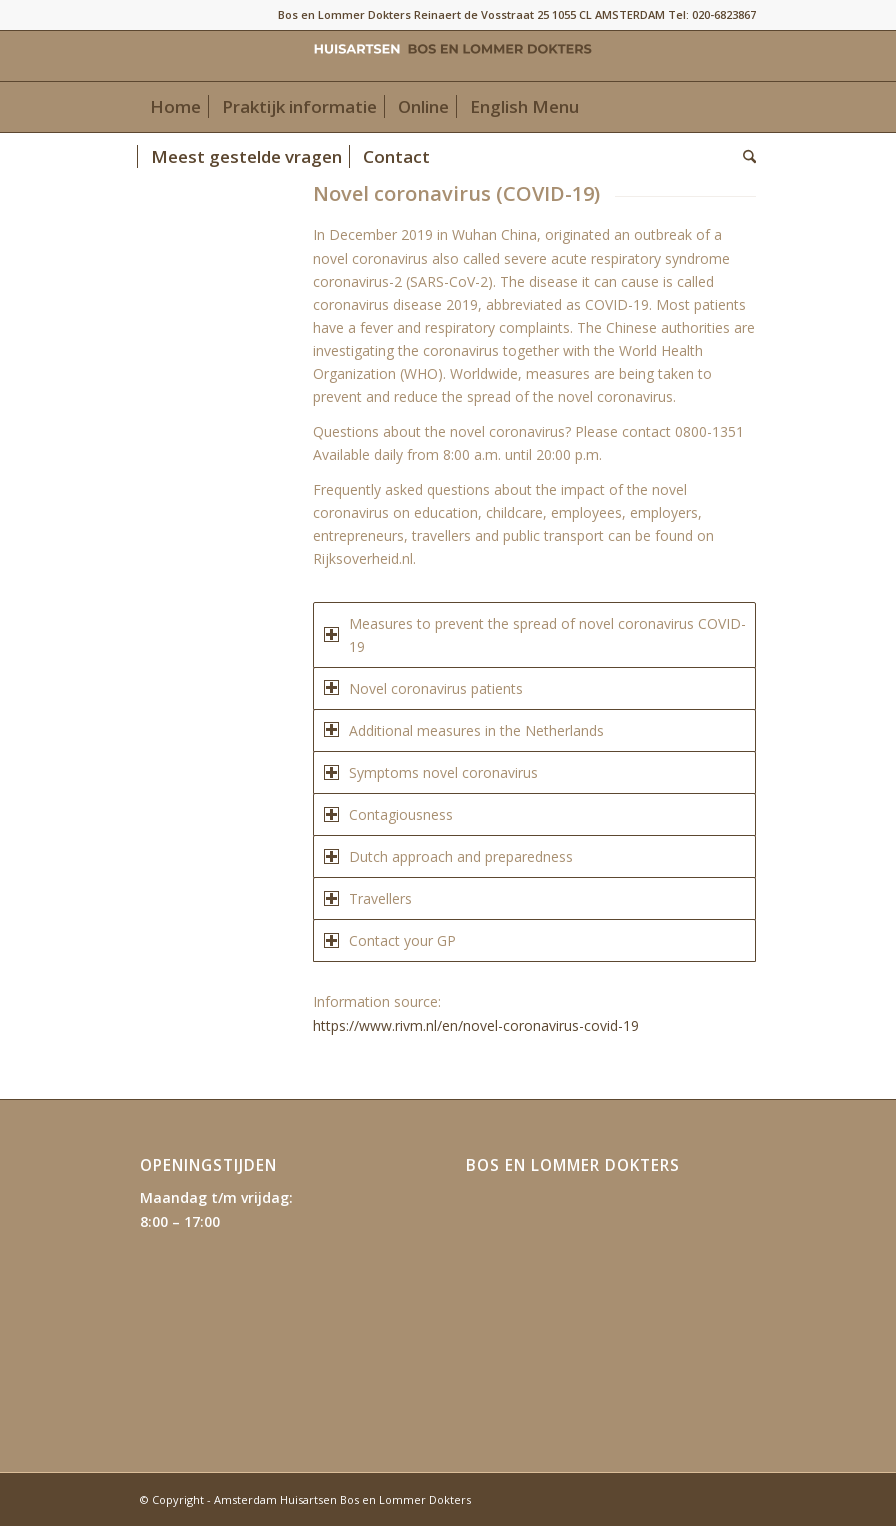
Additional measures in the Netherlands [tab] (464, 730)
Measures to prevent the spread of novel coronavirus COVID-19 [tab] (535, 635)
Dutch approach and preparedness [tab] (448, 856)
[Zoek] (744, 157)
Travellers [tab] (368, 898)
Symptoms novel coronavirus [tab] (431, 772)
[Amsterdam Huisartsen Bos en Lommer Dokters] (448, 56)
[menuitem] (175, 107)
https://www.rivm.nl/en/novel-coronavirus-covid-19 (478, 1025)
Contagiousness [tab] (388, 814)
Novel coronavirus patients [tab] (423, 688)
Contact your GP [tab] (390, 940)
